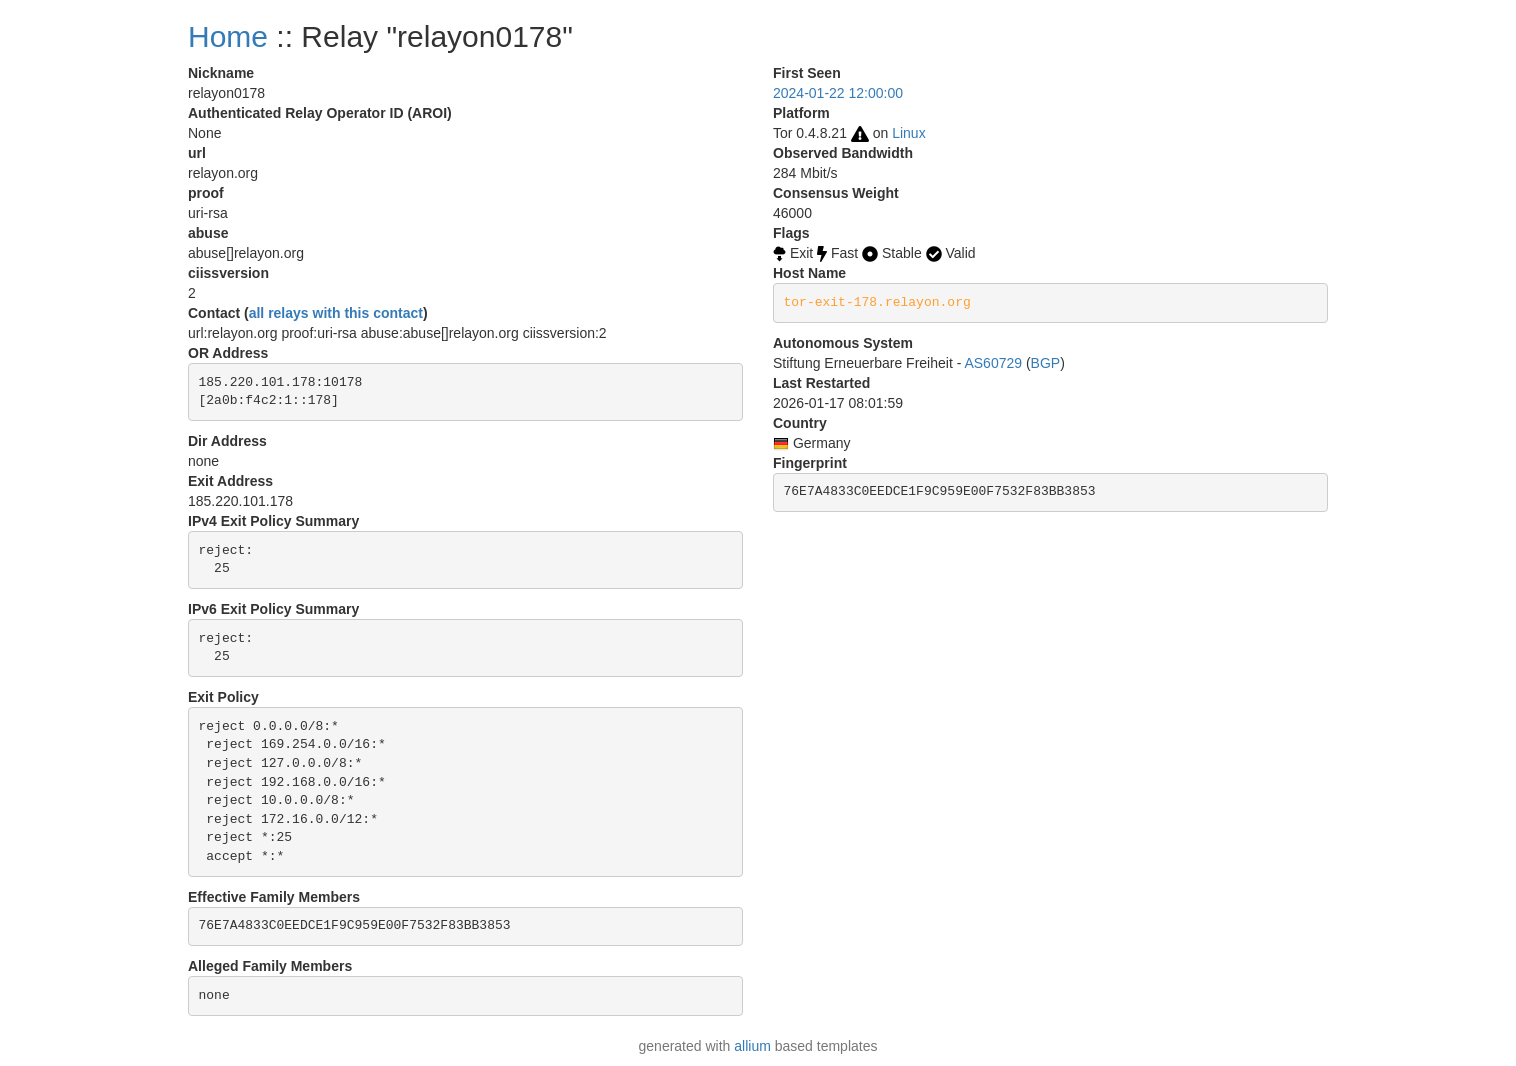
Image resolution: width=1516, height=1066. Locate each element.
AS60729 (993, 363)
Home (228, 36)
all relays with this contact (336, 313)
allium (752, 1046)
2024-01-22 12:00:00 (838, 93)
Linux (908, 133)
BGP (1046, 363)
